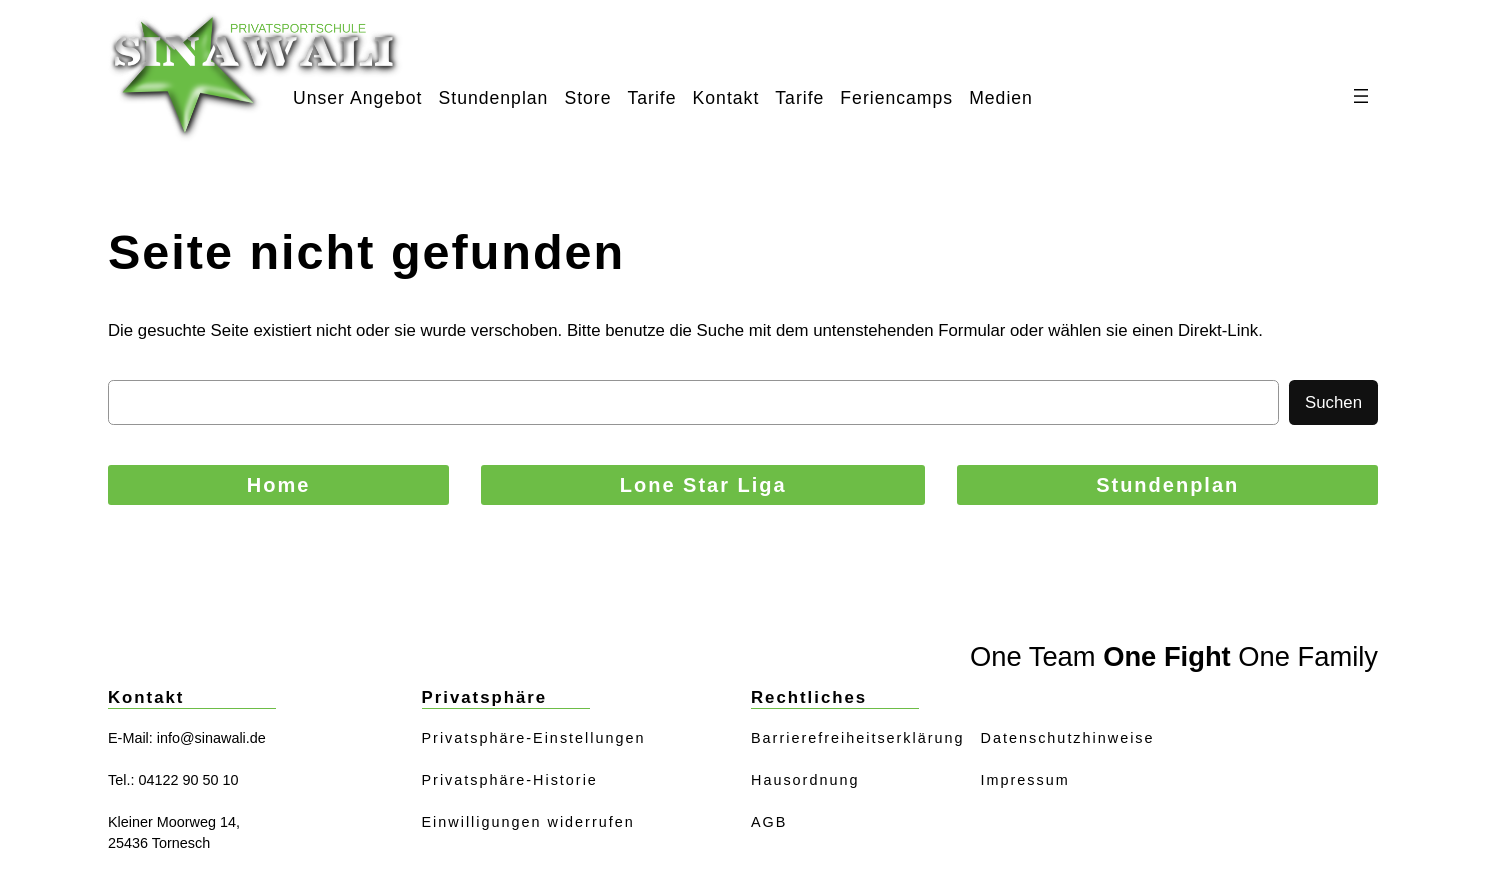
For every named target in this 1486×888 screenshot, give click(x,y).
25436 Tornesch (159, 843)
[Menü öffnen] (1361, 96)
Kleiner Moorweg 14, (174, 822)
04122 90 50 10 (188, 780)
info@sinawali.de (211, 738)
